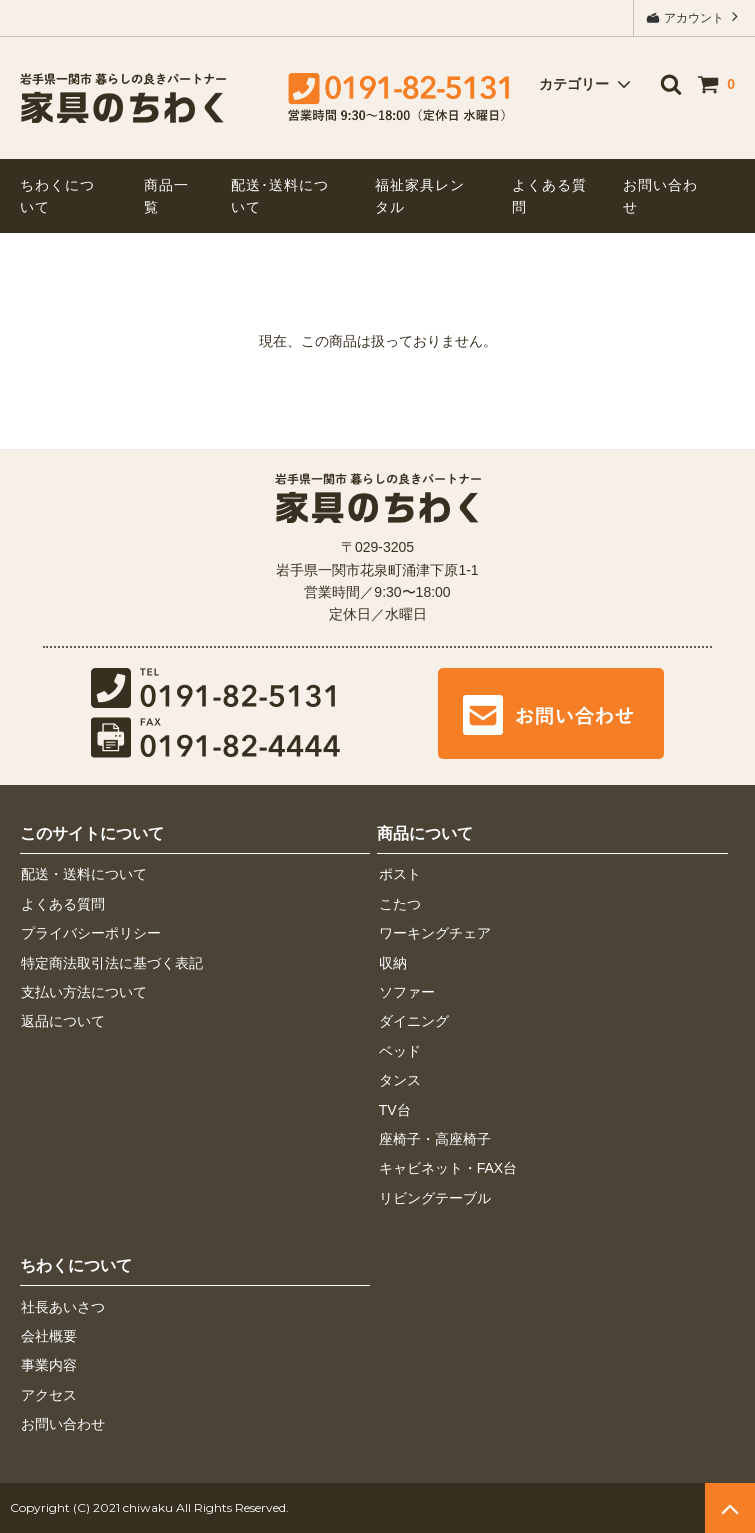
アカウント (694, 16)
